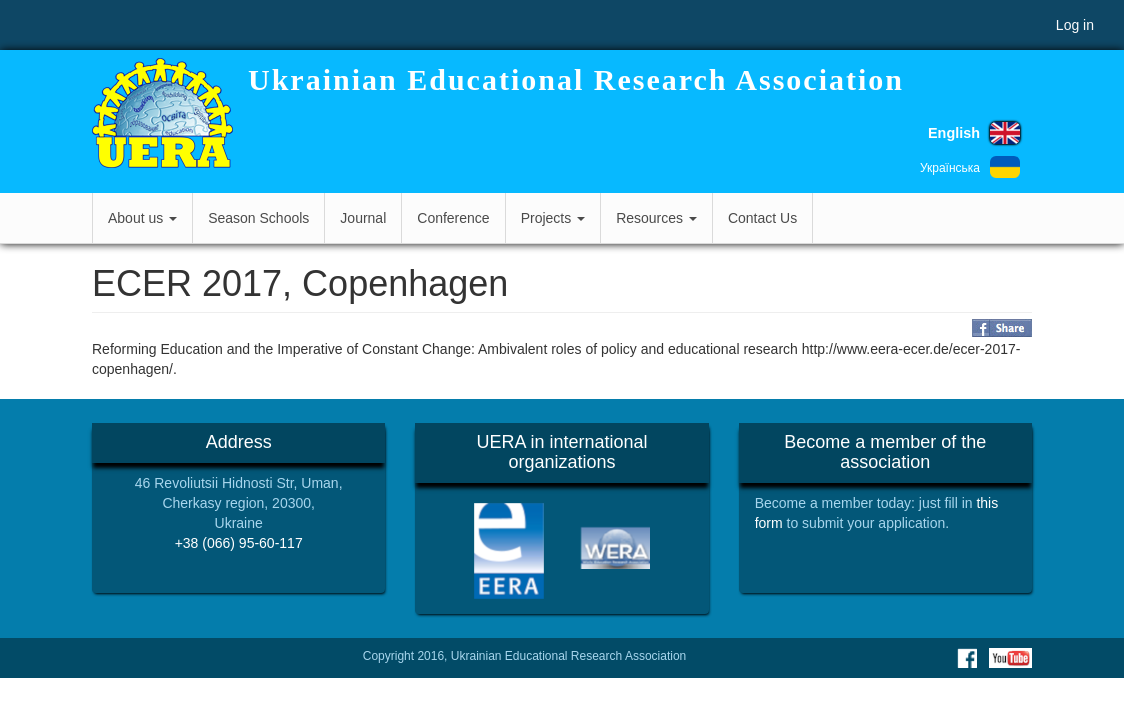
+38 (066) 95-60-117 (239, 543)
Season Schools (258, 218)
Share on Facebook (1002, 328)
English (954, 133)
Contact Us (762, 218)
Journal (363, 218)
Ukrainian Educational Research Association (576, 79)
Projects (553, 218)
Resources (656, 218)
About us (142, 218)
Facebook (967, 658)
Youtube (1010, 658)
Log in (1075, 25)
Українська (950, 168)
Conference (453, 218)
